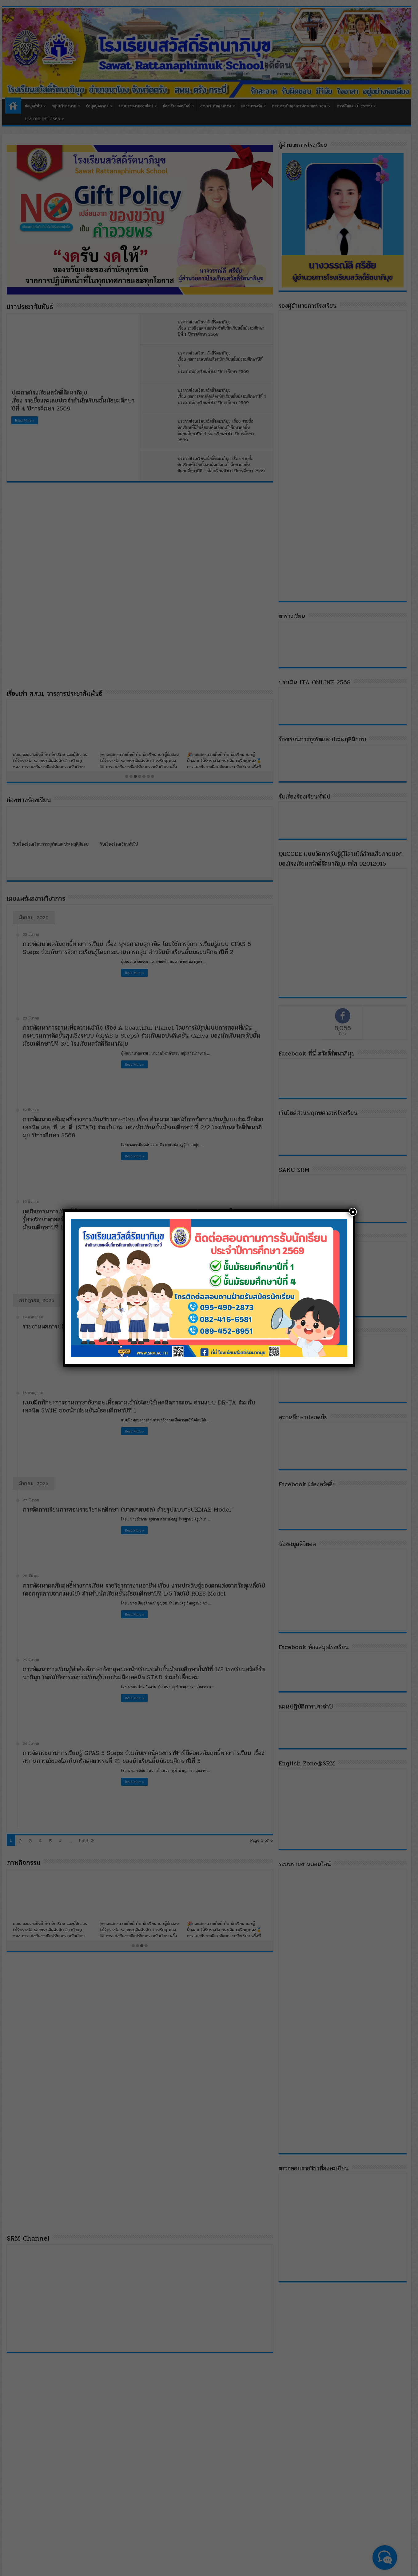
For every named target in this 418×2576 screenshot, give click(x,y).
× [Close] (353, 1212)
